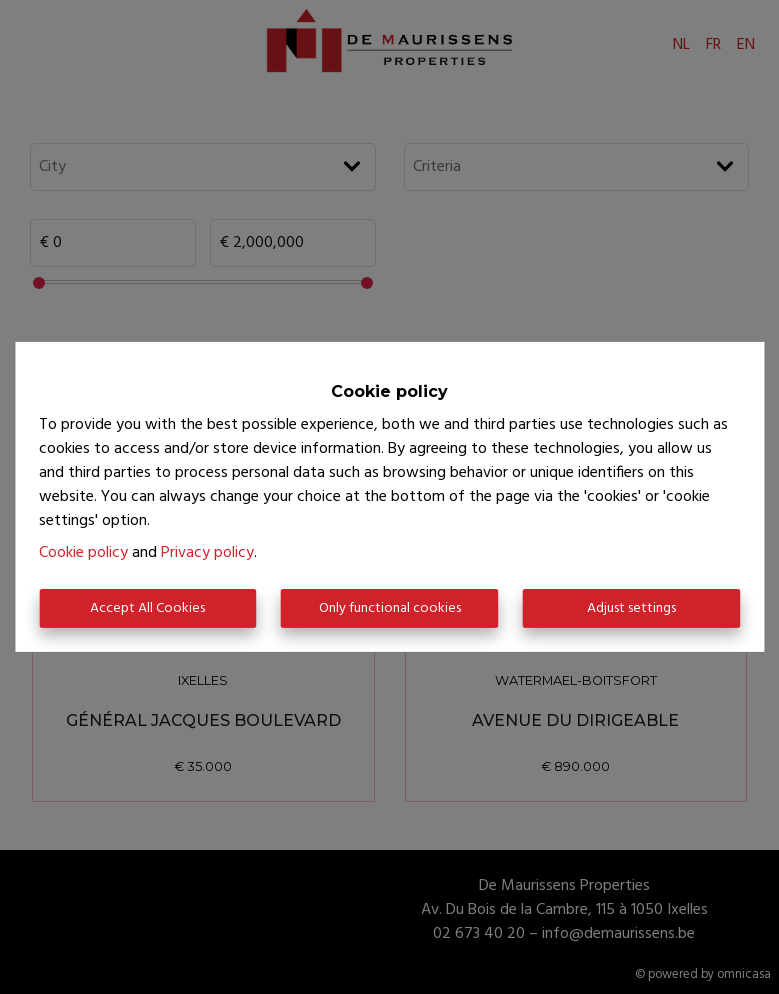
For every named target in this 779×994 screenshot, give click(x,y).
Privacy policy (207, 553)
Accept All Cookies (147, 608)
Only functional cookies (390, 608)
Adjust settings (631, 608)
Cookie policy (83, 553)
